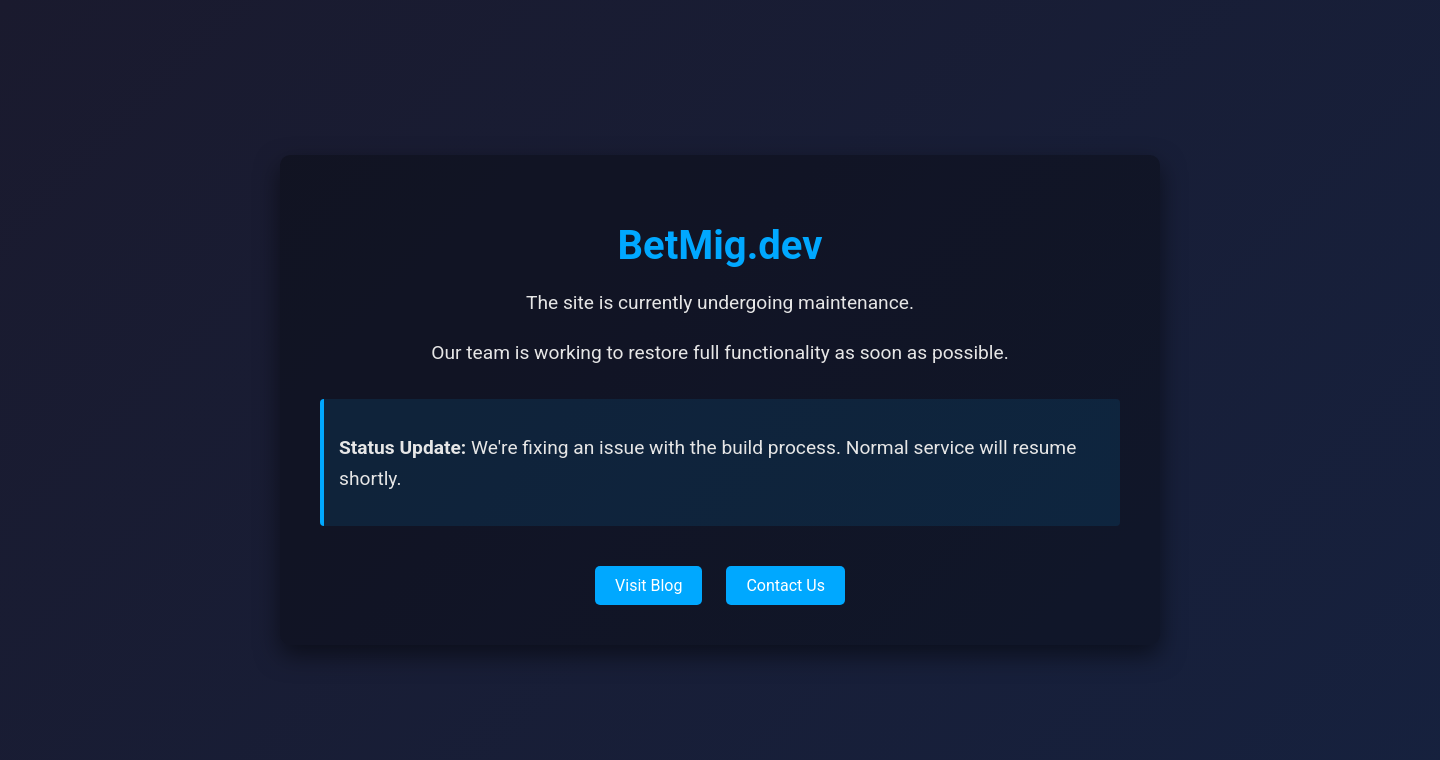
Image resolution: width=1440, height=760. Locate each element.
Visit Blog (648, 585)
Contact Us (785, 585)
